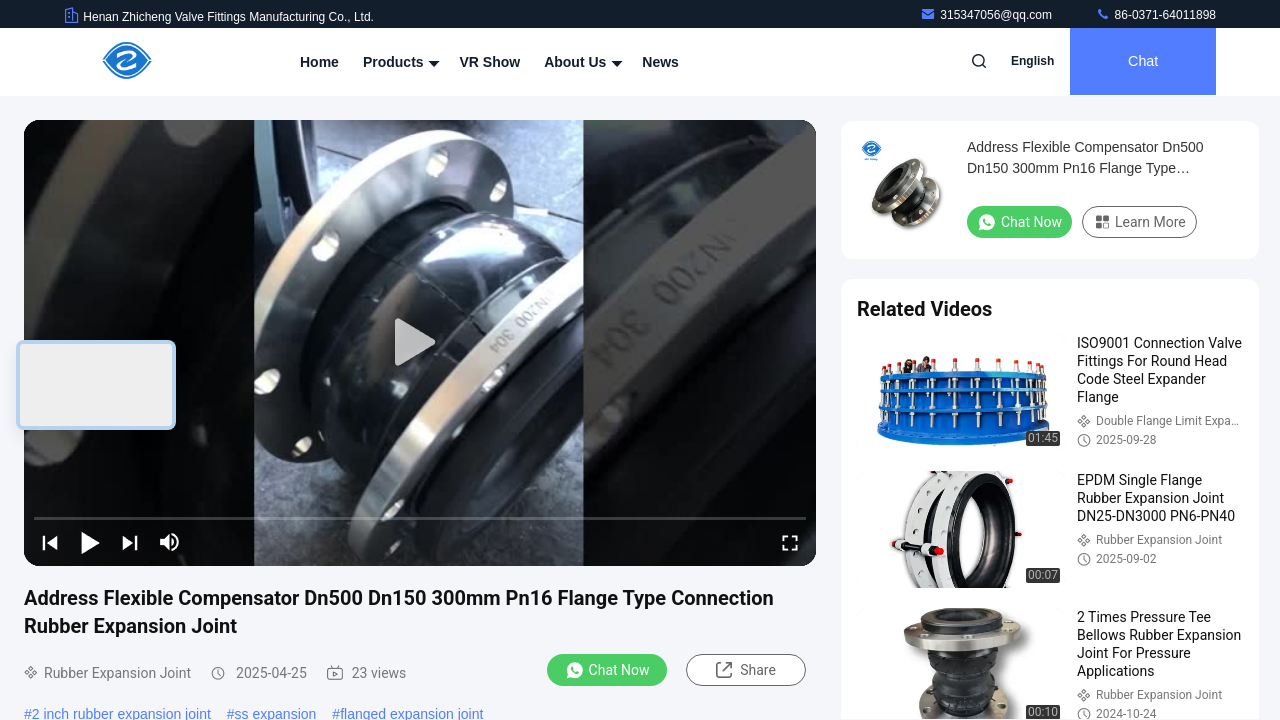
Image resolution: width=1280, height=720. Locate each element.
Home (319, 62)
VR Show (489, 62)
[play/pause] (90, 542)
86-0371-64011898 (1155, 15)
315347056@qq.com (987, 15)
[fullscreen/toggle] (790, 542)
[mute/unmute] (170, 542)
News (660, 62)
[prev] (50, 542)
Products (399, 62)
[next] (130, 542)
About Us (581, 62)
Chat (1141, 62)
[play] (420, 343)
